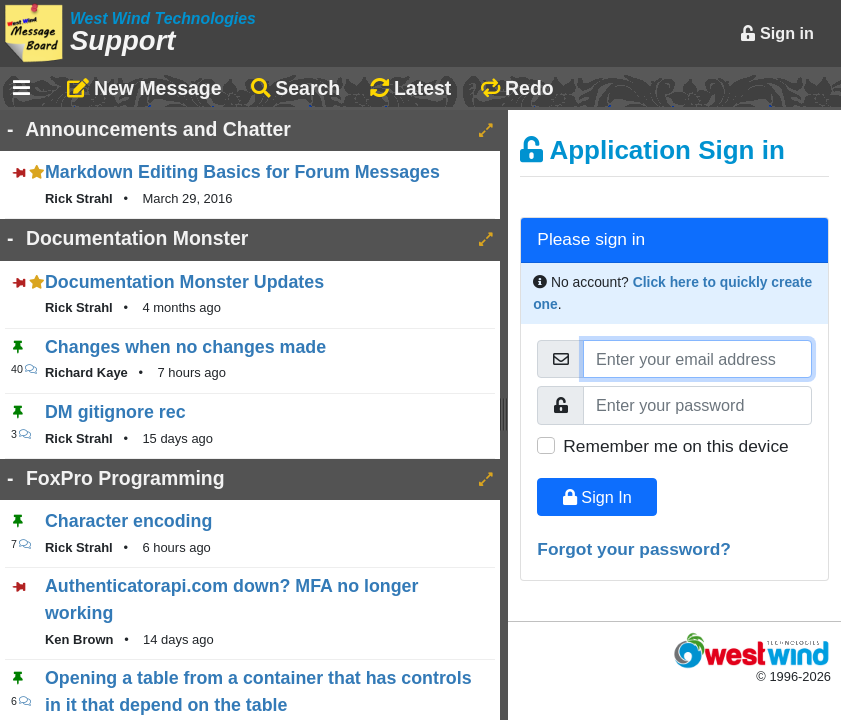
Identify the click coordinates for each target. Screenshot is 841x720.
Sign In (597, 497)
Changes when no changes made (185, 347)
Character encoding (128, 521)
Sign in (777, 33)
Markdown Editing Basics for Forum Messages (242, 172)
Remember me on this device (675, 446)
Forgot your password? (634, 549)
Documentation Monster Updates (184, 282)
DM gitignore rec (115, 412)
